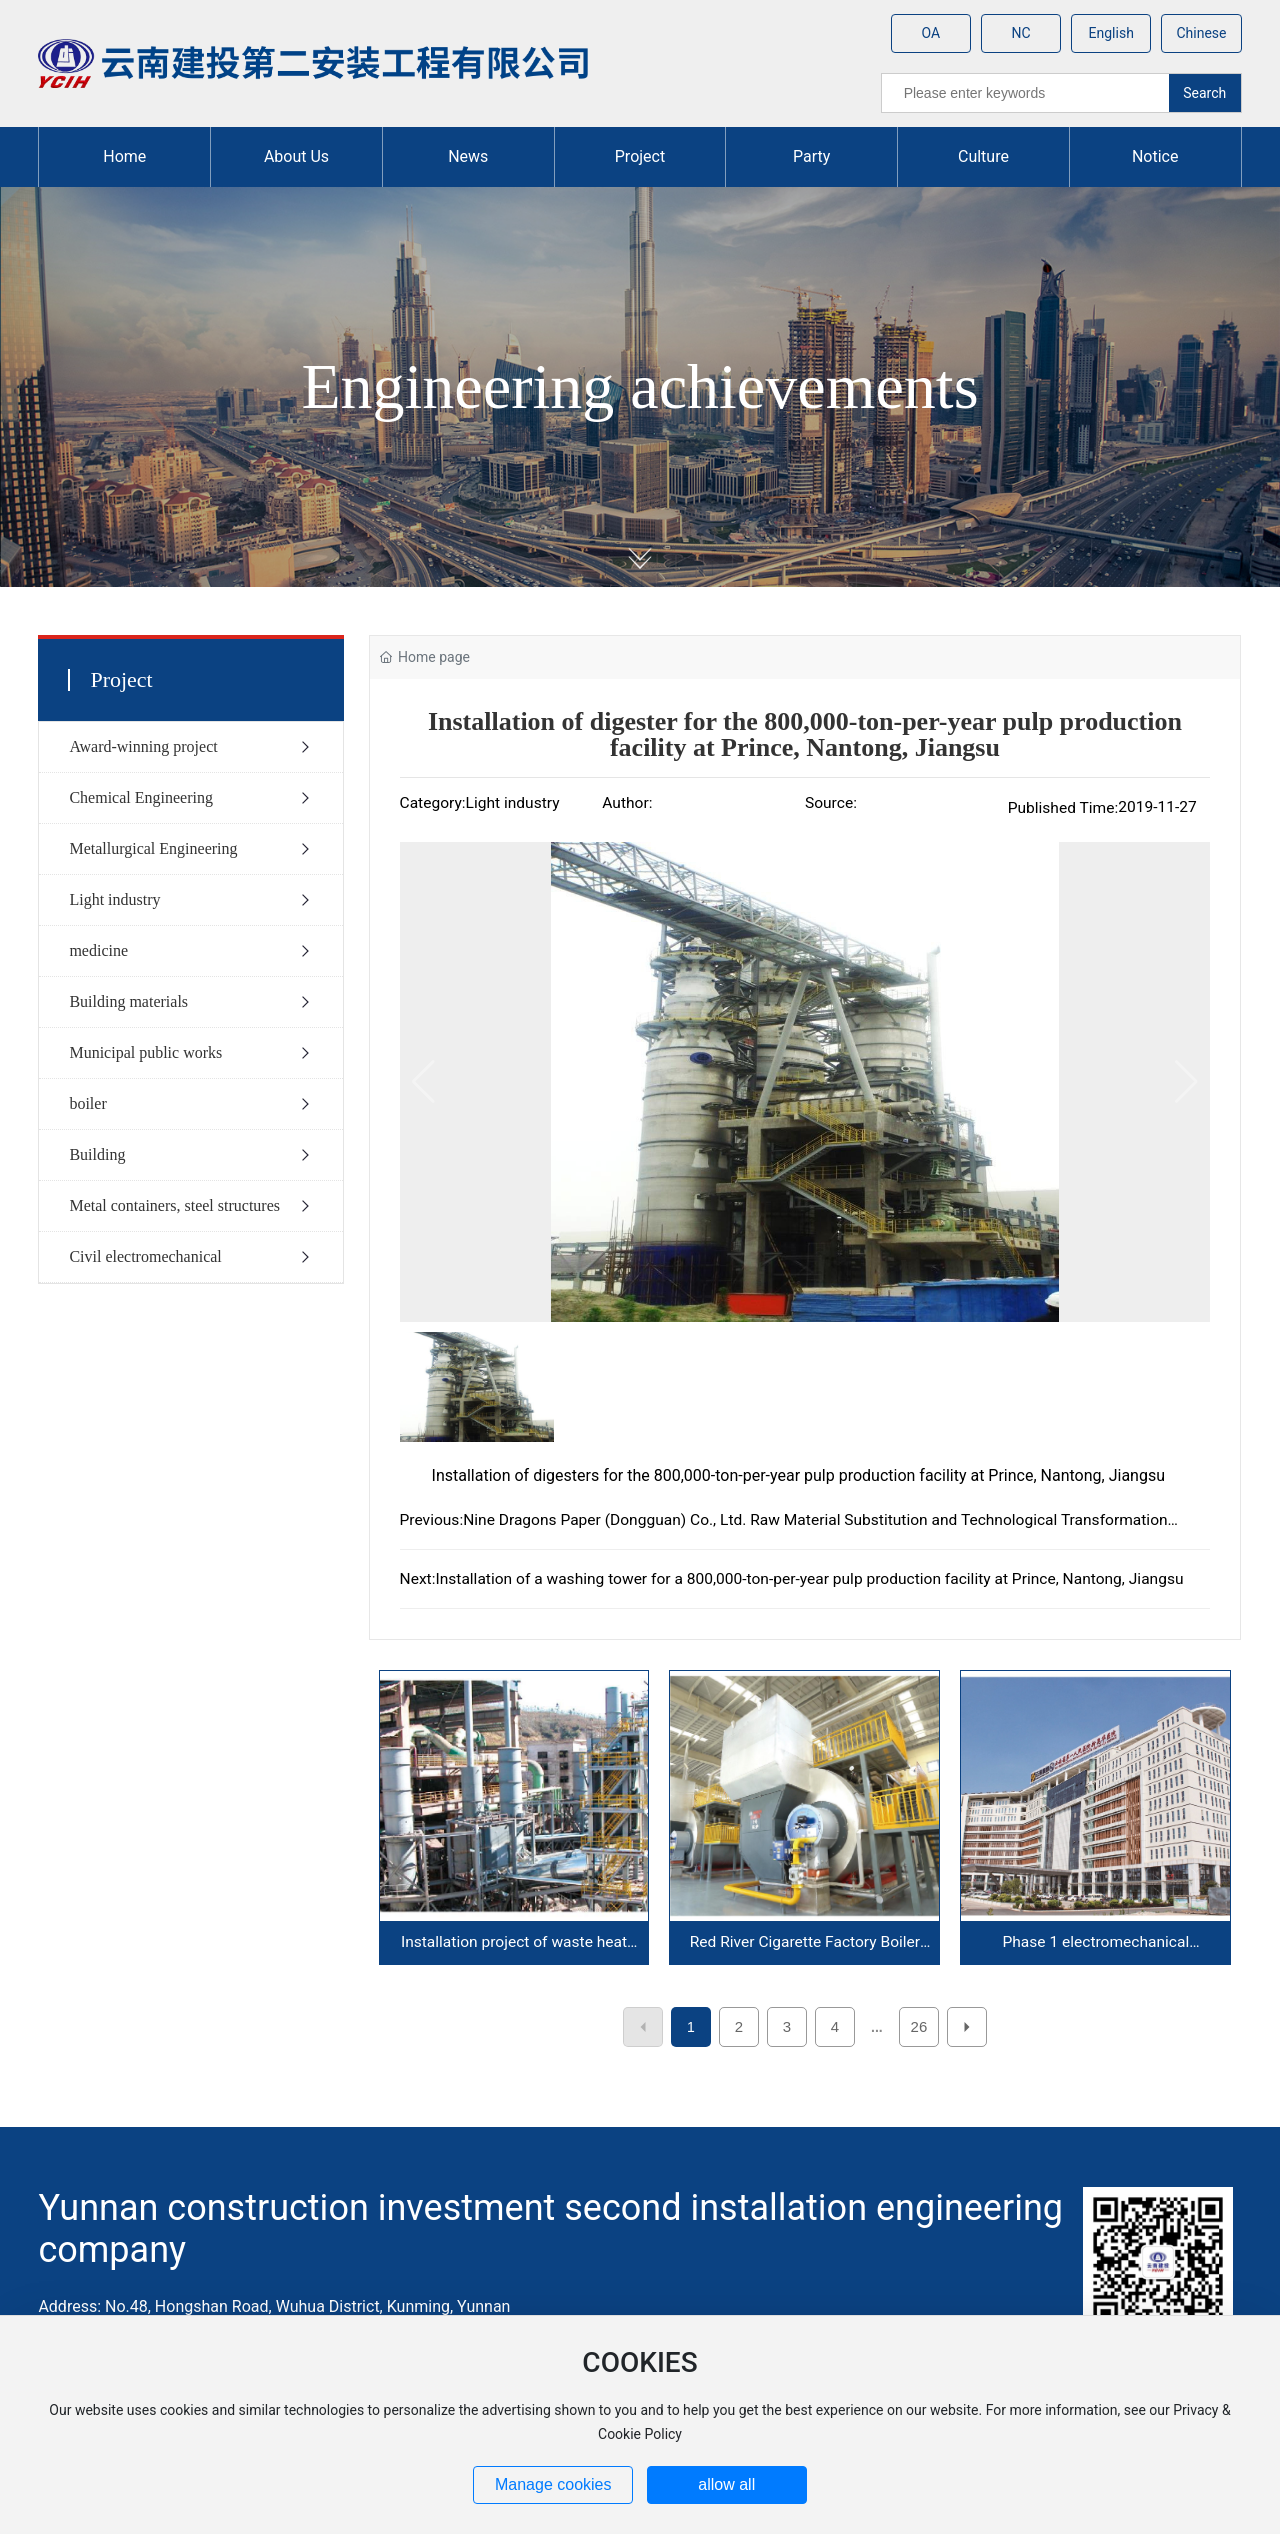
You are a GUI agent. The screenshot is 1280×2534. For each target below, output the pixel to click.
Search (1204, 93)
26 (919, 2026)
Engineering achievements (639, 386)
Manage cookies (553, 2484)
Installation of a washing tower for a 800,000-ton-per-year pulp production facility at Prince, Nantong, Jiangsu (809, 1579)
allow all (726, 2484)
